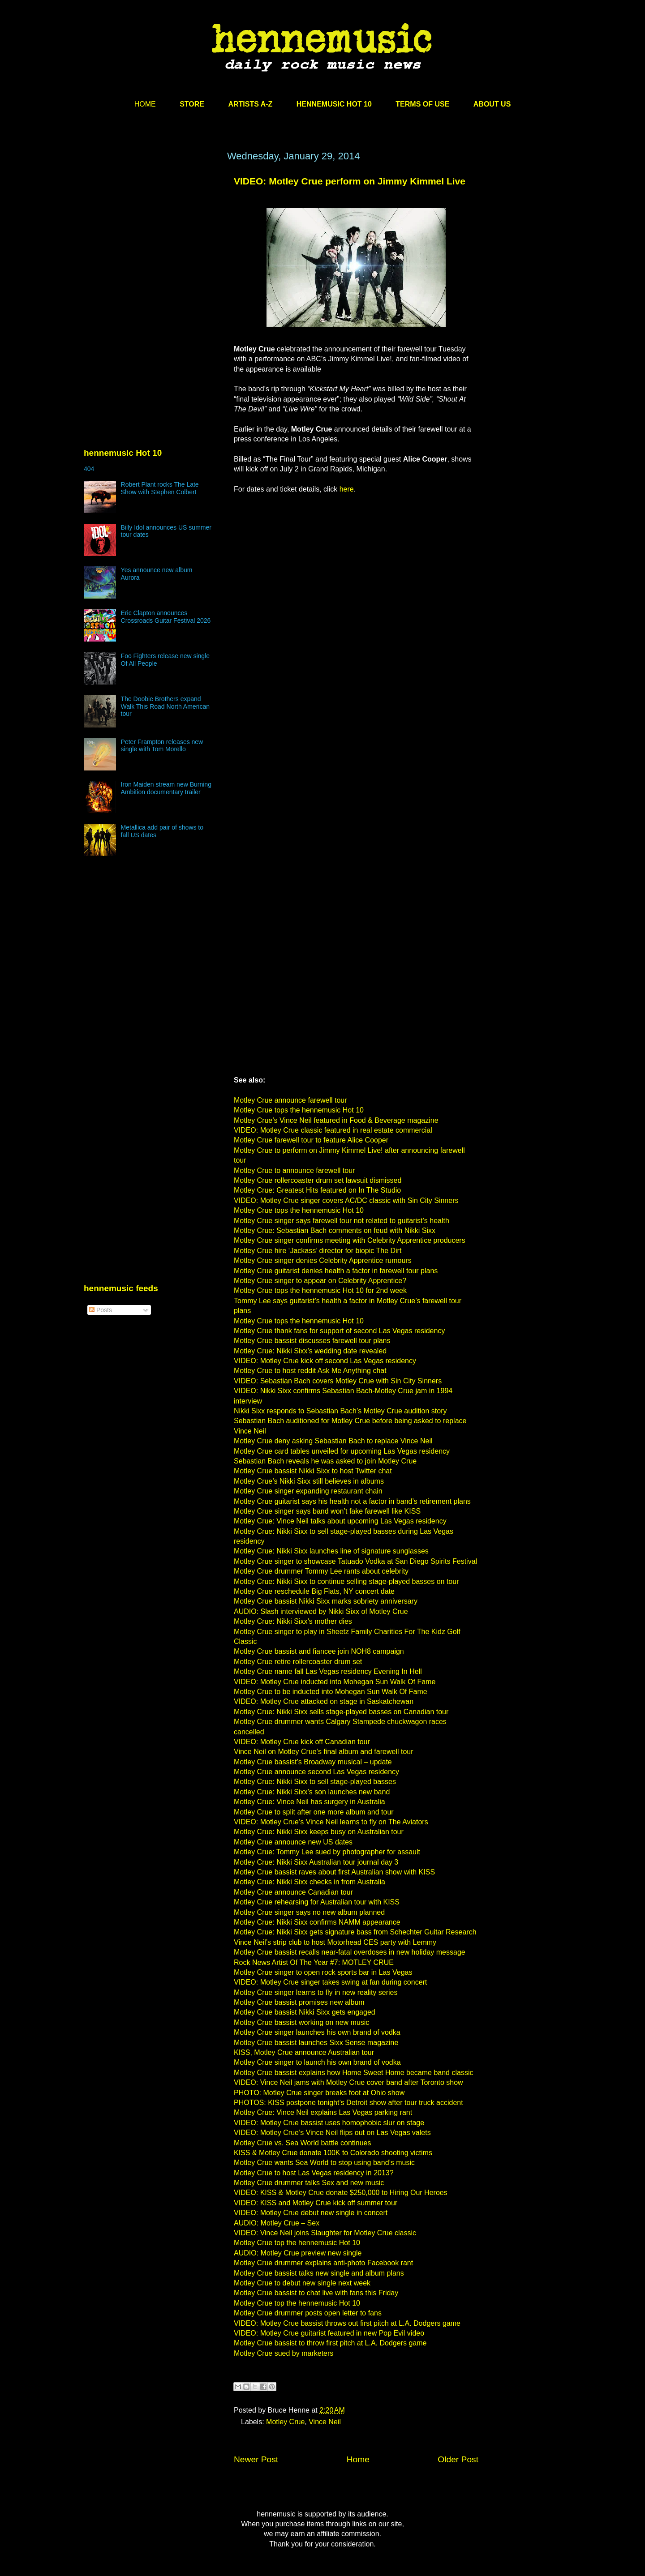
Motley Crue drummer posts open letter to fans (308, 2313)
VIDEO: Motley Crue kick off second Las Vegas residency (325, 1361)
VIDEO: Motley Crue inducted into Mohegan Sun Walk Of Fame (334, 1682)
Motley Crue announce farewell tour (290, 1100)
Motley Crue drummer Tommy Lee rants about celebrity (321, 1571)
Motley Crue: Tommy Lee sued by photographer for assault (327, 1852)
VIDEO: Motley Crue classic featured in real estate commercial (333, 1130)
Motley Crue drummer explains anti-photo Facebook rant (323, 2263)
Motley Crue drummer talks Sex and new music (309, 2183)
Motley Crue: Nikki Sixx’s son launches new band (312, 1792)
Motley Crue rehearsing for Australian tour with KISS (317, 1902)
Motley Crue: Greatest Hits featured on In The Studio (317, 1190)
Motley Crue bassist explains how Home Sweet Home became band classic (353, 2072)
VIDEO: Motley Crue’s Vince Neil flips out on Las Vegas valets (332, 2132)
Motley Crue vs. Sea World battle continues (302, 2143)
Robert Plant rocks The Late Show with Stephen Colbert (160, 488)
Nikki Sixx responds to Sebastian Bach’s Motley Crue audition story (340, 1411)
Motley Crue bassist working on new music (301, 2022)
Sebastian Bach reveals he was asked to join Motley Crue (325, 1461)
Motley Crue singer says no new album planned (309, 1912)
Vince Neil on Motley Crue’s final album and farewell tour (323, 1751)
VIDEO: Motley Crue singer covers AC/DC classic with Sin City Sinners (346, 1200)
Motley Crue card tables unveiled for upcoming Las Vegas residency (342, 1451)
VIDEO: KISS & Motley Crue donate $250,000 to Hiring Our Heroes (340, 2192)
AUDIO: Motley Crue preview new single (297, 2253)
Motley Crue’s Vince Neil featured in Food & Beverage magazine (336, 1120)
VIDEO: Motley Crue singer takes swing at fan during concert (330, 1982)
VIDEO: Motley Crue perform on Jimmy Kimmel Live (349, 181)
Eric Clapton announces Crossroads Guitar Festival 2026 (166, 616)
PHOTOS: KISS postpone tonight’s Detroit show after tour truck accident (348, 2102)
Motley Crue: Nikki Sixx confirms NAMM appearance (317, 1922)
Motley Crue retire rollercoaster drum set (298, 1661)
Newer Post (256, 2459)
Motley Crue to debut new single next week (302, 2283)
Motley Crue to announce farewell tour (294, 1170)
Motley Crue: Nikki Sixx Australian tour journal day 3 (316, 1862)
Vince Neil (325, 2422)
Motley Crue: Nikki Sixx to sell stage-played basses (315, 1781)
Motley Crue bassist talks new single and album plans (319, 2273)
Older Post (458, 2459)
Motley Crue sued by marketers (283, 2353)
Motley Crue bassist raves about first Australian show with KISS (334, 1872)
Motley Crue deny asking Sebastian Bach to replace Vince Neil (333, 1441)
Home (358, 2459)
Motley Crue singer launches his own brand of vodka (317, 2032)
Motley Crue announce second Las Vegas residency (316, 1772)
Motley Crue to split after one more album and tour (314, 1812)
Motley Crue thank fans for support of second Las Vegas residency (339, 1331)
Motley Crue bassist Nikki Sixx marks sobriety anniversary (325, 1601)
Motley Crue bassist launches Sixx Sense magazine (316, 2042)
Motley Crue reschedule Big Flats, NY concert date (314, 1591)
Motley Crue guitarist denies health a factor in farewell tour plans (336, 1271)
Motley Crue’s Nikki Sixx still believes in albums (309, 1481)
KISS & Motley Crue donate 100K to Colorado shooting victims (333, 2153)
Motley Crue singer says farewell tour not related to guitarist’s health (341, 1220)
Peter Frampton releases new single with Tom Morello (162, 745)
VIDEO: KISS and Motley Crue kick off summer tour (315, 2203)
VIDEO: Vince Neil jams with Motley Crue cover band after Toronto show (348, 2082)
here (347, 489)
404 (89, 468)
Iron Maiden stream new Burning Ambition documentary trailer (166, 788)
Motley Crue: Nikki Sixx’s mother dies (293, 1621)
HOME (145, 104)
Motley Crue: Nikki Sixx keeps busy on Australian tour (319, 1832)
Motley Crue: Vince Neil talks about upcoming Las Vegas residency (340, 1521)
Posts (100, 1310)
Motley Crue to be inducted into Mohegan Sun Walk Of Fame (330, 1691)
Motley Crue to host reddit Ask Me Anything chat (310, 1370)
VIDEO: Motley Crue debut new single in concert (310, 2213)
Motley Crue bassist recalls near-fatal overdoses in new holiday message (349, 1952)
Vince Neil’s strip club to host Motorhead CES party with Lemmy (335, 1942)
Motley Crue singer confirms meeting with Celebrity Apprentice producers (349, 1240)
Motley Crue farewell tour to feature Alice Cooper (311, 1140)
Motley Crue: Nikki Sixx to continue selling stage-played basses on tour (346, 1581)
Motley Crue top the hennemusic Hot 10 (297, 2243)
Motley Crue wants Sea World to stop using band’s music (324, 2162)
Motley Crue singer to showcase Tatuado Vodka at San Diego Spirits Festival (355, 1561)
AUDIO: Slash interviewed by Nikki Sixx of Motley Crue (321, 1611)
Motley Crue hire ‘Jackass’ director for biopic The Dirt (317, 1250)
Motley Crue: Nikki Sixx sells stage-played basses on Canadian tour (341, 1712)
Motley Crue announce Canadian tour (293, 1892)
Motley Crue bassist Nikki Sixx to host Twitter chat (313, 1471)
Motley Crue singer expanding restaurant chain (308, 1491)
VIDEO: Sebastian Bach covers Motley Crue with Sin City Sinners (338, 1381)
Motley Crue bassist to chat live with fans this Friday (316, 2293)
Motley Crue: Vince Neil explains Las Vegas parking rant (323, 2112)
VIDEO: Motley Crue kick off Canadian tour (302, 1742)
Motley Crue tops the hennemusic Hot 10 (299, 1110)
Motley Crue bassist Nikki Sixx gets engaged (304, 2012)
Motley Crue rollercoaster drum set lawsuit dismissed (317, 1180)
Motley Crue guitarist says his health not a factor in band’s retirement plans (352, 1501)
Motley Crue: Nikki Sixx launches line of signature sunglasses (331, 1551)
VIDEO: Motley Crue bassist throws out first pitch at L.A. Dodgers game (347, 2323)
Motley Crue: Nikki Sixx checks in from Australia (309, 1882)
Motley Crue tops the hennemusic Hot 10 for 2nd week (320, 1290)
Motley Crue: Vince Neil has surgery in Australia (309, 1802)
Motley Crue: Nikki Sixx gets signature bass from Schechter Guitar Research (355, 1932)
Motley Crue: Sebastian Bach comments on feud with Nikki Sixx (334, 1230)
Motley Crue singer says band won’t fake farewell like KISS (327, 1511)
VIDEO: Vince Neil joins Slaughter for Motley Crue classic (325, 2233)
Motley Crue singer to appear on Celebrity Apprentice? (320, 1280)
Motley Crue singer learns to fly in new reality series (315, 1992)
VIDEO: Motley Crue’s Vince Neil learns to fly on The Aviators (331, 1822)
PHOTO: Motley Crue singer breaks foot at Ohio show (319, 2093)
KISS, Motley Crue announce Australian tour (304, 2052)
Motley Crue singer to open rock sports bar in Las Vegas (323, 1972)
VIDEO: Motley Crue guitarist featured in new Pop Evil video (329, 2333)
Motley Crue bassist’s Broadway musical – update (313, 1762)
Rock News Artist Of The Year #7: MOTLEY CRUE (314, 1962)
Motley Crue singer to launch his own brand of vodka (317, 2062)
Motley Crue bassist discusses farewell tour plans (312, 1340)
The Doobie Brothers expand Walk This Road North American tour (165, 706)
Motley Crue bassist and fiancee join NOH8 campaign (319, 1651)
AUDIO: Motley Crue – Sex (276, 2223)
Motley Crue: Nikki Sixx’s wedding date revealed (310, 1351)
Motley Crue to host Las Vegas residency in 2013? (314, 2173)
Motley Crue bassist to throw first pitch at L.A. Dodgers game (330, 2343)
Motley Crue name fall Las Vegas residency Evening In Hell (328, 1671)
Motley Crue (285, 2422)
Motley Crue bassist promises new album (299, 2002)
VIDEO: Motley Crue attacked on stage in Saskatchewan (323, 1701)
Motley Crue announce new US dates (293, 1842)
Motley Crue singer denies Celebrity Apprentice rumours (323, 1260)
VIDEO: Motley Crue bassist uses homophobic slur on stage (329, 2123)
